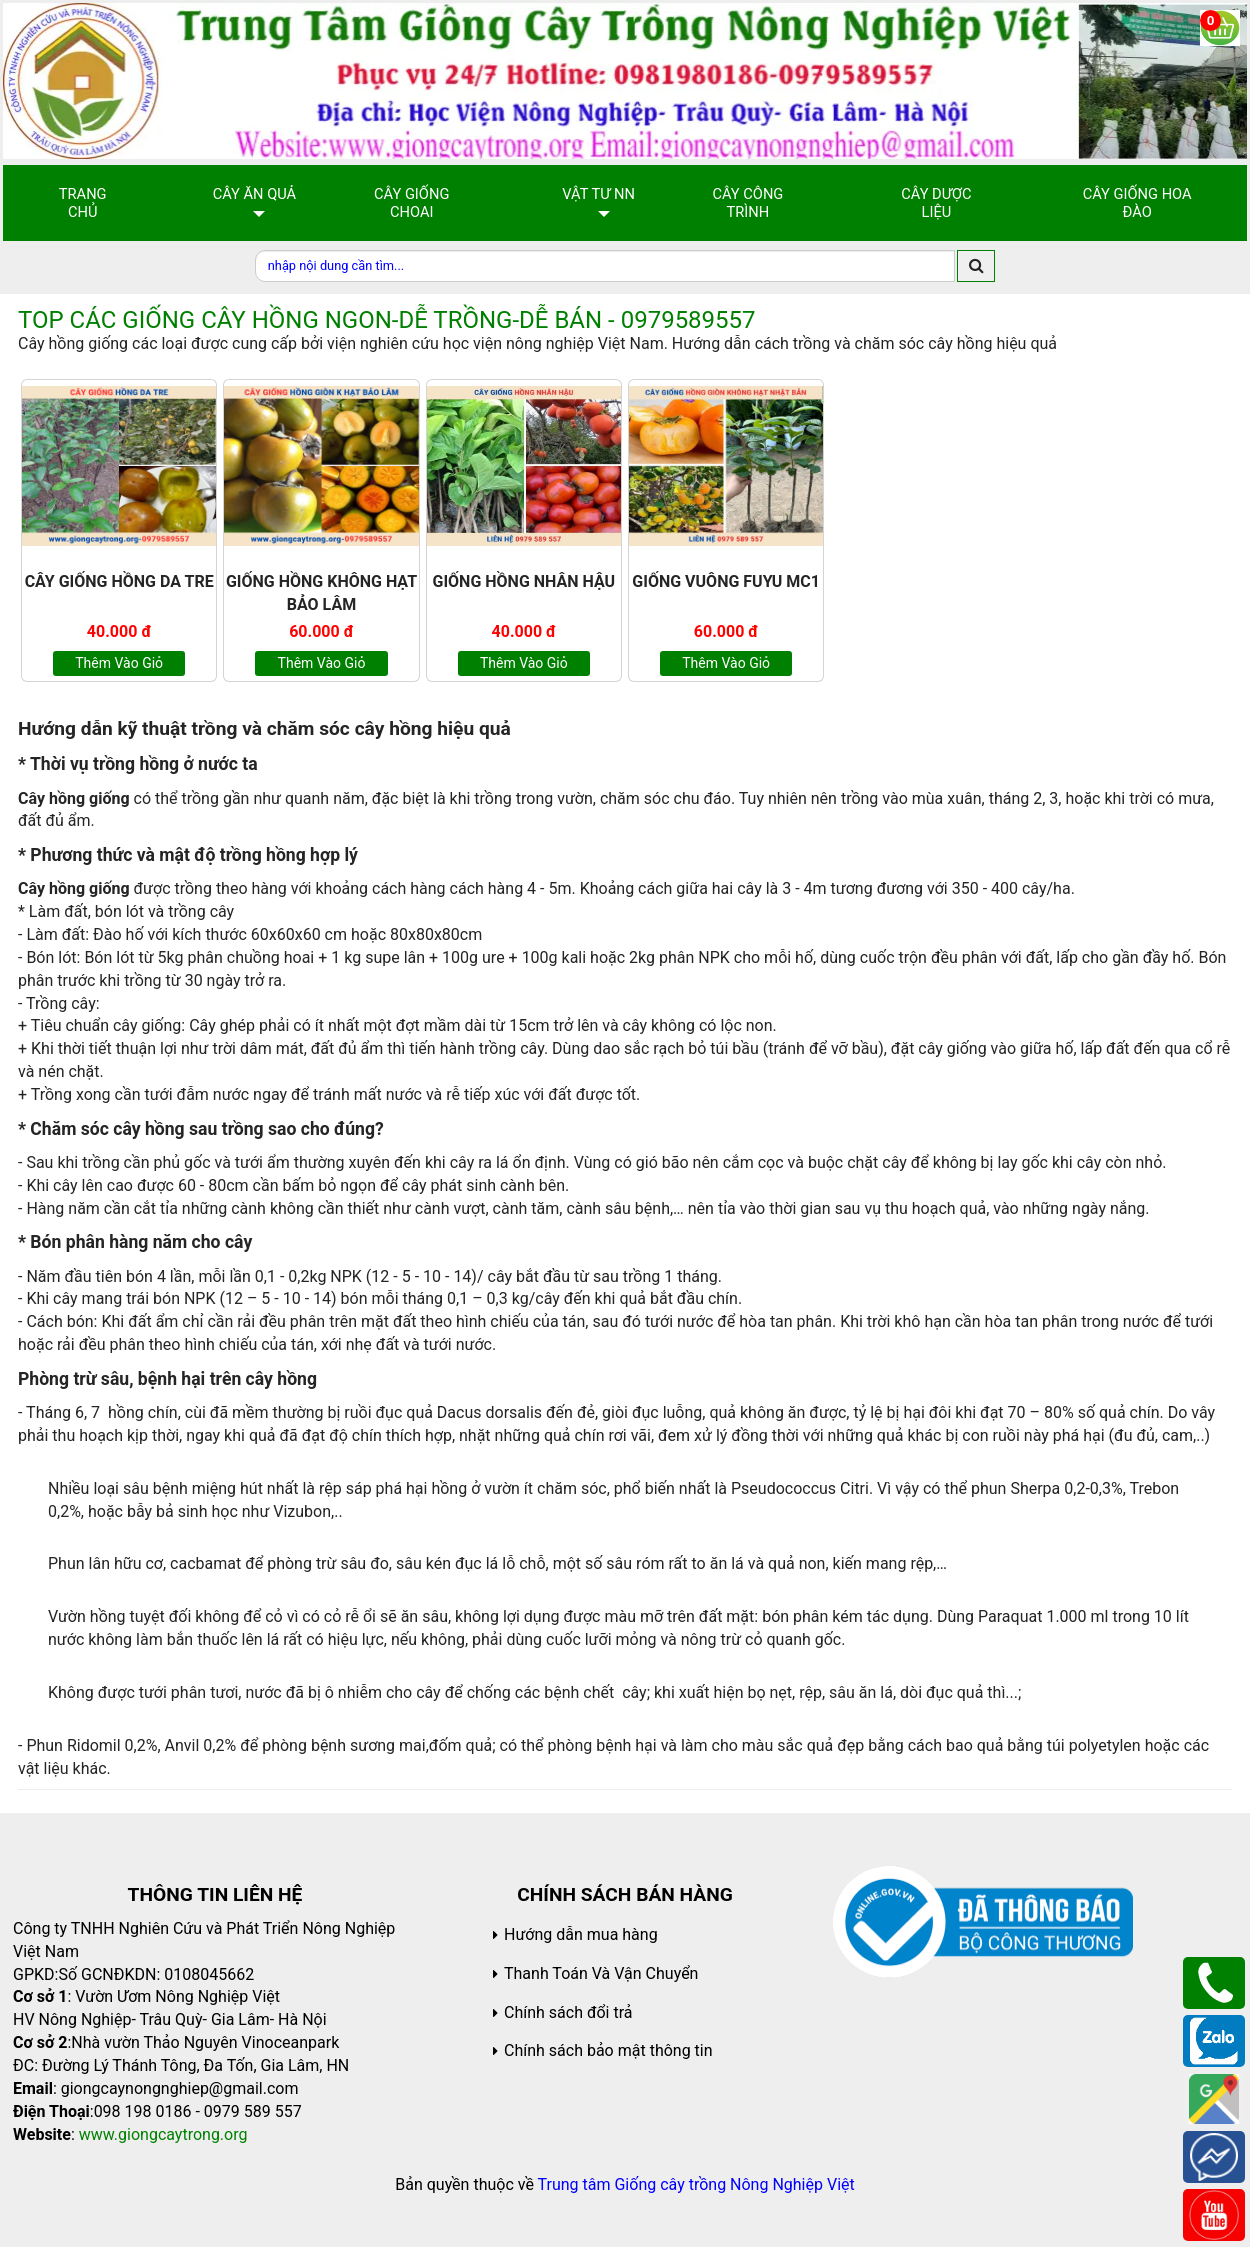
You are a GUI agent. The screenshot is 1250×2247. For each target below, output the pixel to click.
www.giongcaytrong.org (163, 2134)
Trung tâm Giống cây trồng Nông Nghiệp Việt (696, 2184)
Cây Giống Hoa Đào (1137, 203)
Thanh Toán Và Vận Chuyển (601, 1973)
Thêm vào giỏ (119, 663)
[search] (976, 266)
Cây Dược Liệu (936, 203)
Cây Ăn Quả (255, 194)
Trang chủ (83, 203)
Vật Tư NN (598, 194)
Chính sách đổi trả (568, 2012)
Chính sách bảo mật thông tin (608, 2050)
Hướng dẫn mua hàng (581, 1934)
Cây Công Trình (747, 203)
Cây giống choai (411, 203)
